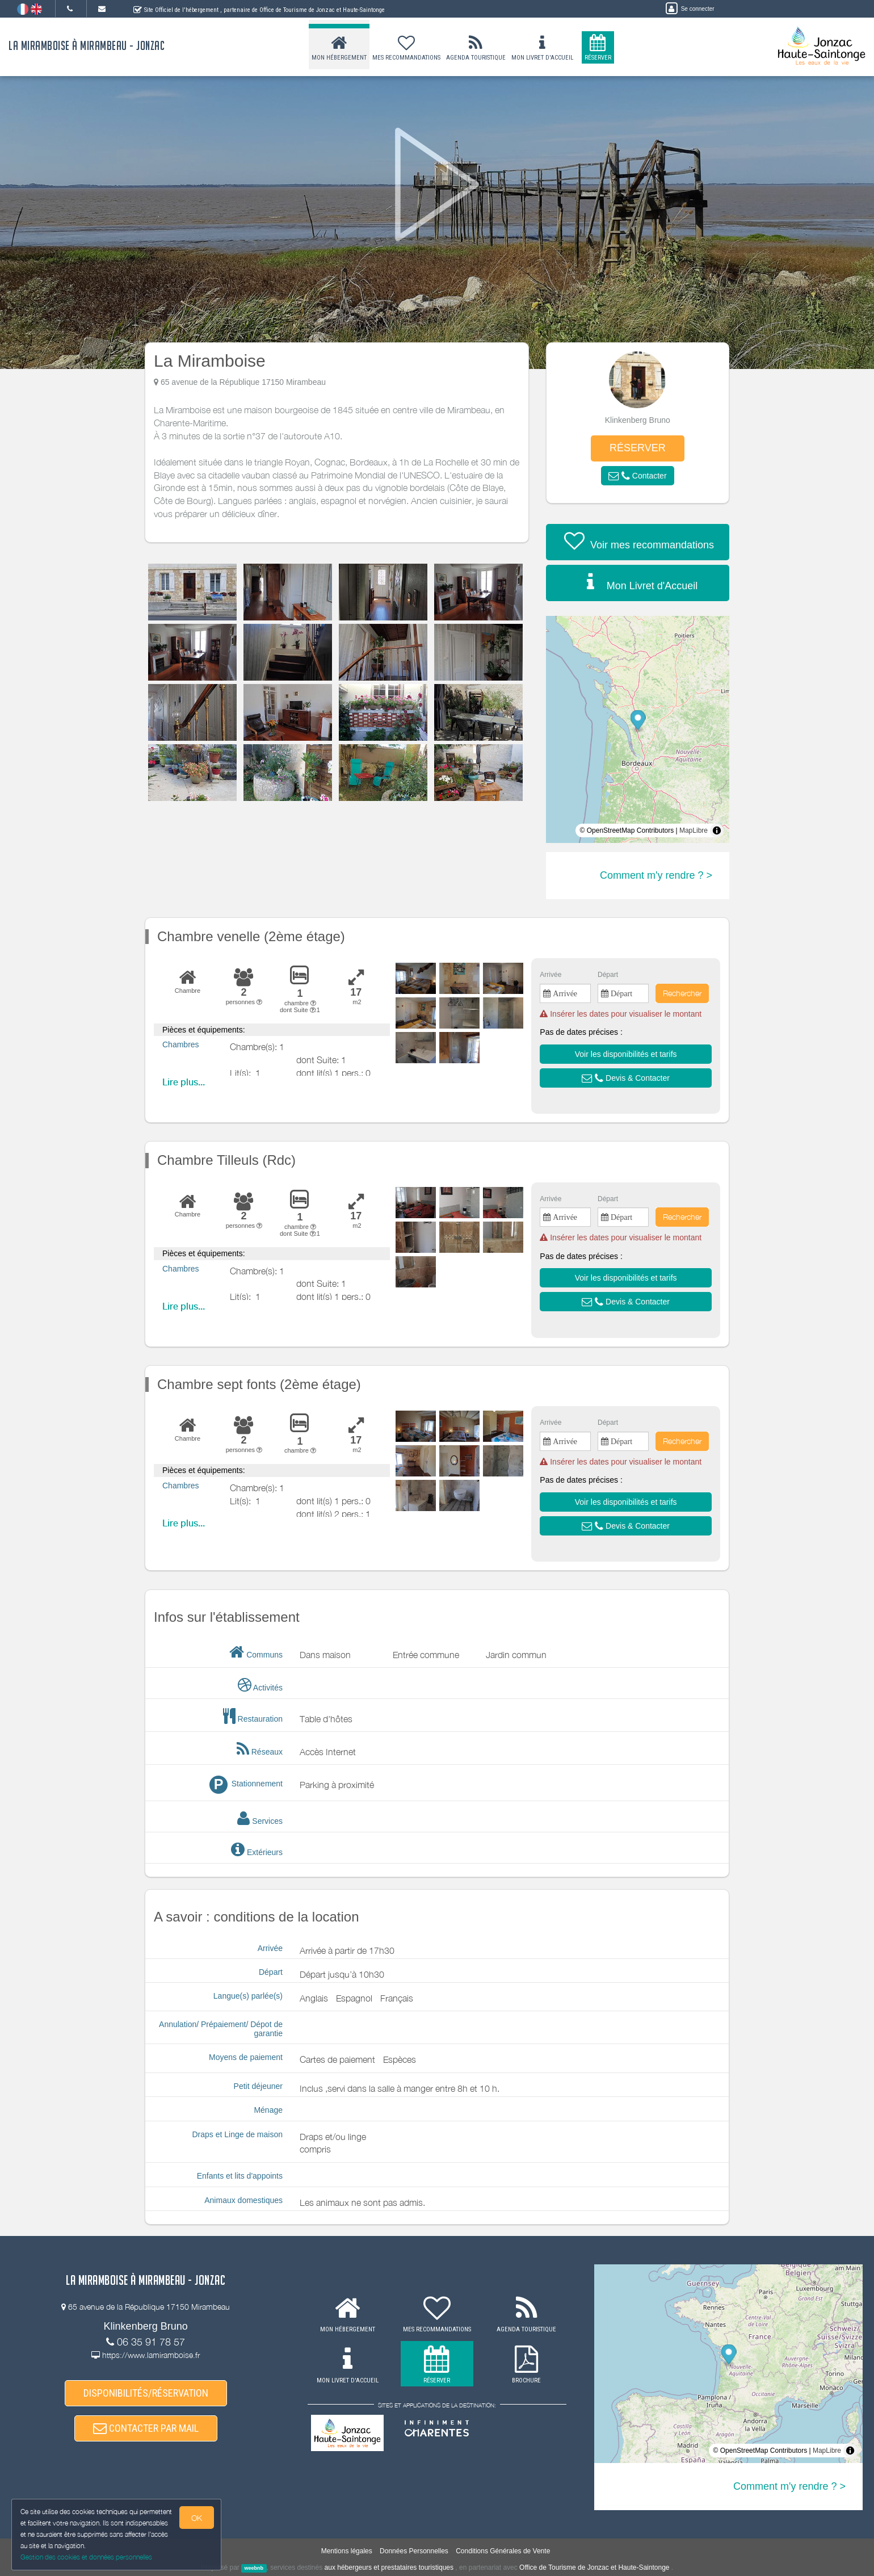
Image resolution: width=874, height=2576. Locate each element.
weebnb (254, 2568)
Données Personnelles (414, 2551)
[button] (637, 475)
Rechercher (682, 993)
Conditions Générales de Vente (503, 2551)
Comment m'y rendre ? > (656, 875)
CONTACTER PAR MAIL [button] (146, 2428)
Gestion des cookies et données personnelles (86, 2557)
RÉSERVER (638, 448)
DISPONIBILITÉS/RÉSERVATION (145, 2393)
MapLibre (693, 830)
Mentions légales (346, 2551)
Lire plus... (183, 1082)
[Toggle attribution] (717, 830)
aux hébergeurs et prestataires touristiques (389, 2567)
